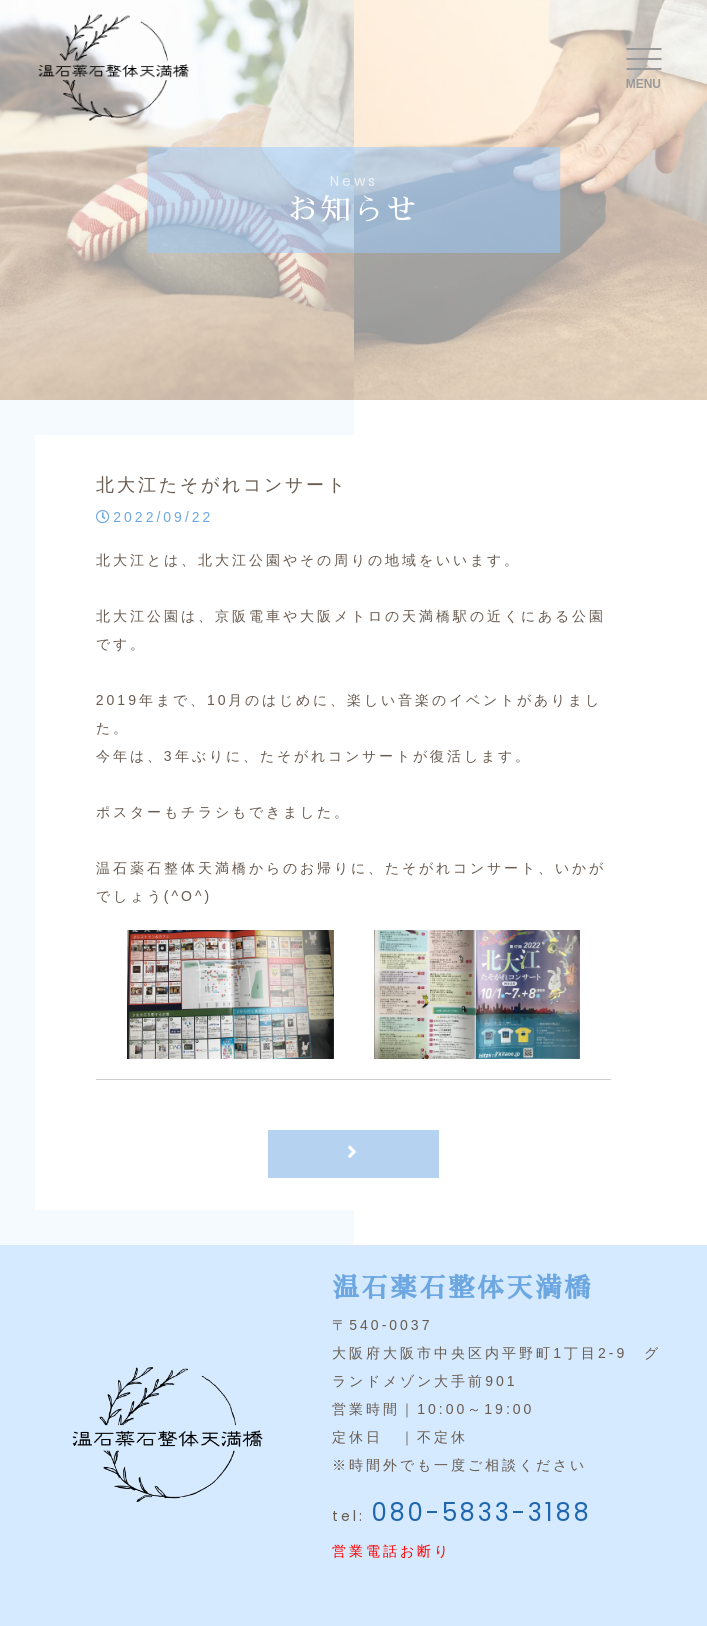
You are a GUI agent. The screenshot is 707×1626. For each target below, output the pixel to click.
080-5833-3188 (482, 1512)
